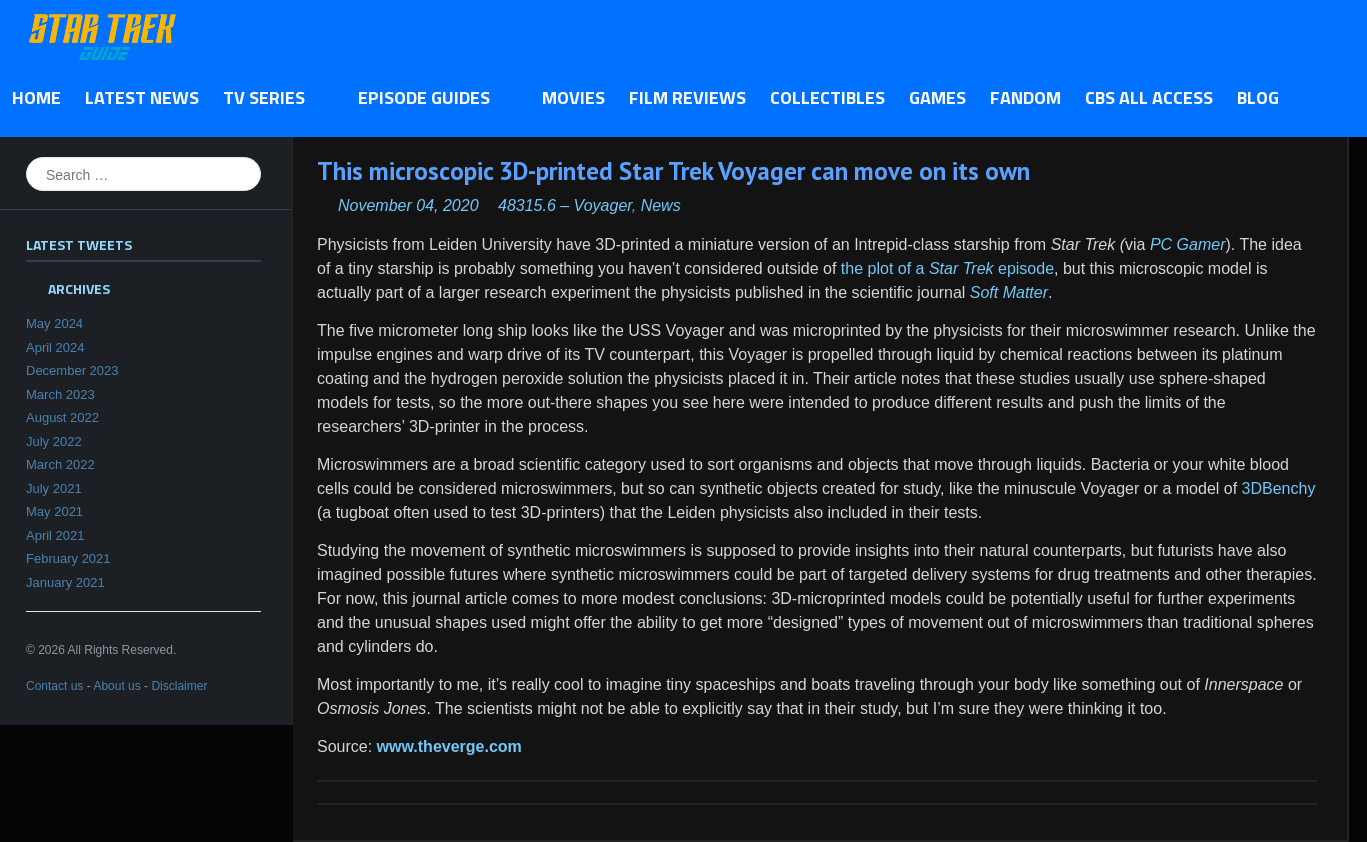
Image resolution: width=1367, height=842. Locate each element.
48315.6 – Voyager (565, 205)
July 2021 (54, 488)
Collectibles (827, 97)
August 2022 (62, 417)
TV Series (269, 99)
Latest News (142, 97)
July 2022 (54, 441)
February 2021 (68, 558)
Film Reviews (687, 97)
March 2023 (60, 394)
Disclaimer (179, 686)
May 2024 (54, 323)
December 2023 (72, 370)
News (661, 205)
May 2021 (54, 511)
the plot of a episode (947, 268)
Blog (1258, 97)
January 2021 (65, 582)
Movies (573, 97)
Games (937, 97)
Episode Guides (429, 99)
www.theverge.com (449, 746)
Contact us (54, 686)
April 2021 (55, 535)
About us (116, 686)
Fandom (1025, 97)
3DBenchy (1279, 488)
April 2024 (55, 347)
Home (36, 97)
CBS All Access (1149, 97)
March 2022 (60, 464)
